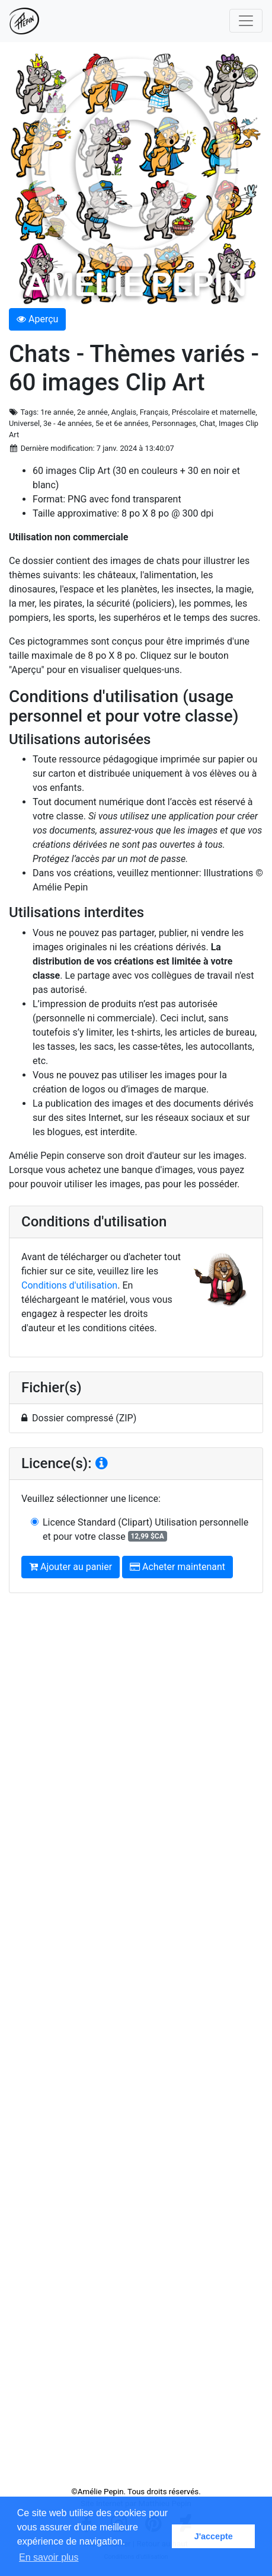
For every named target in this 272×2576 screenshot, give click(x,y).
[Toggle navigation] (246, 21)
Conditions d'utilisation (69, 1285)
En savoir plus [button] (49, 2557)
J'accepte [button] (213, 2536)
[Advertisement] (136, 2044)
